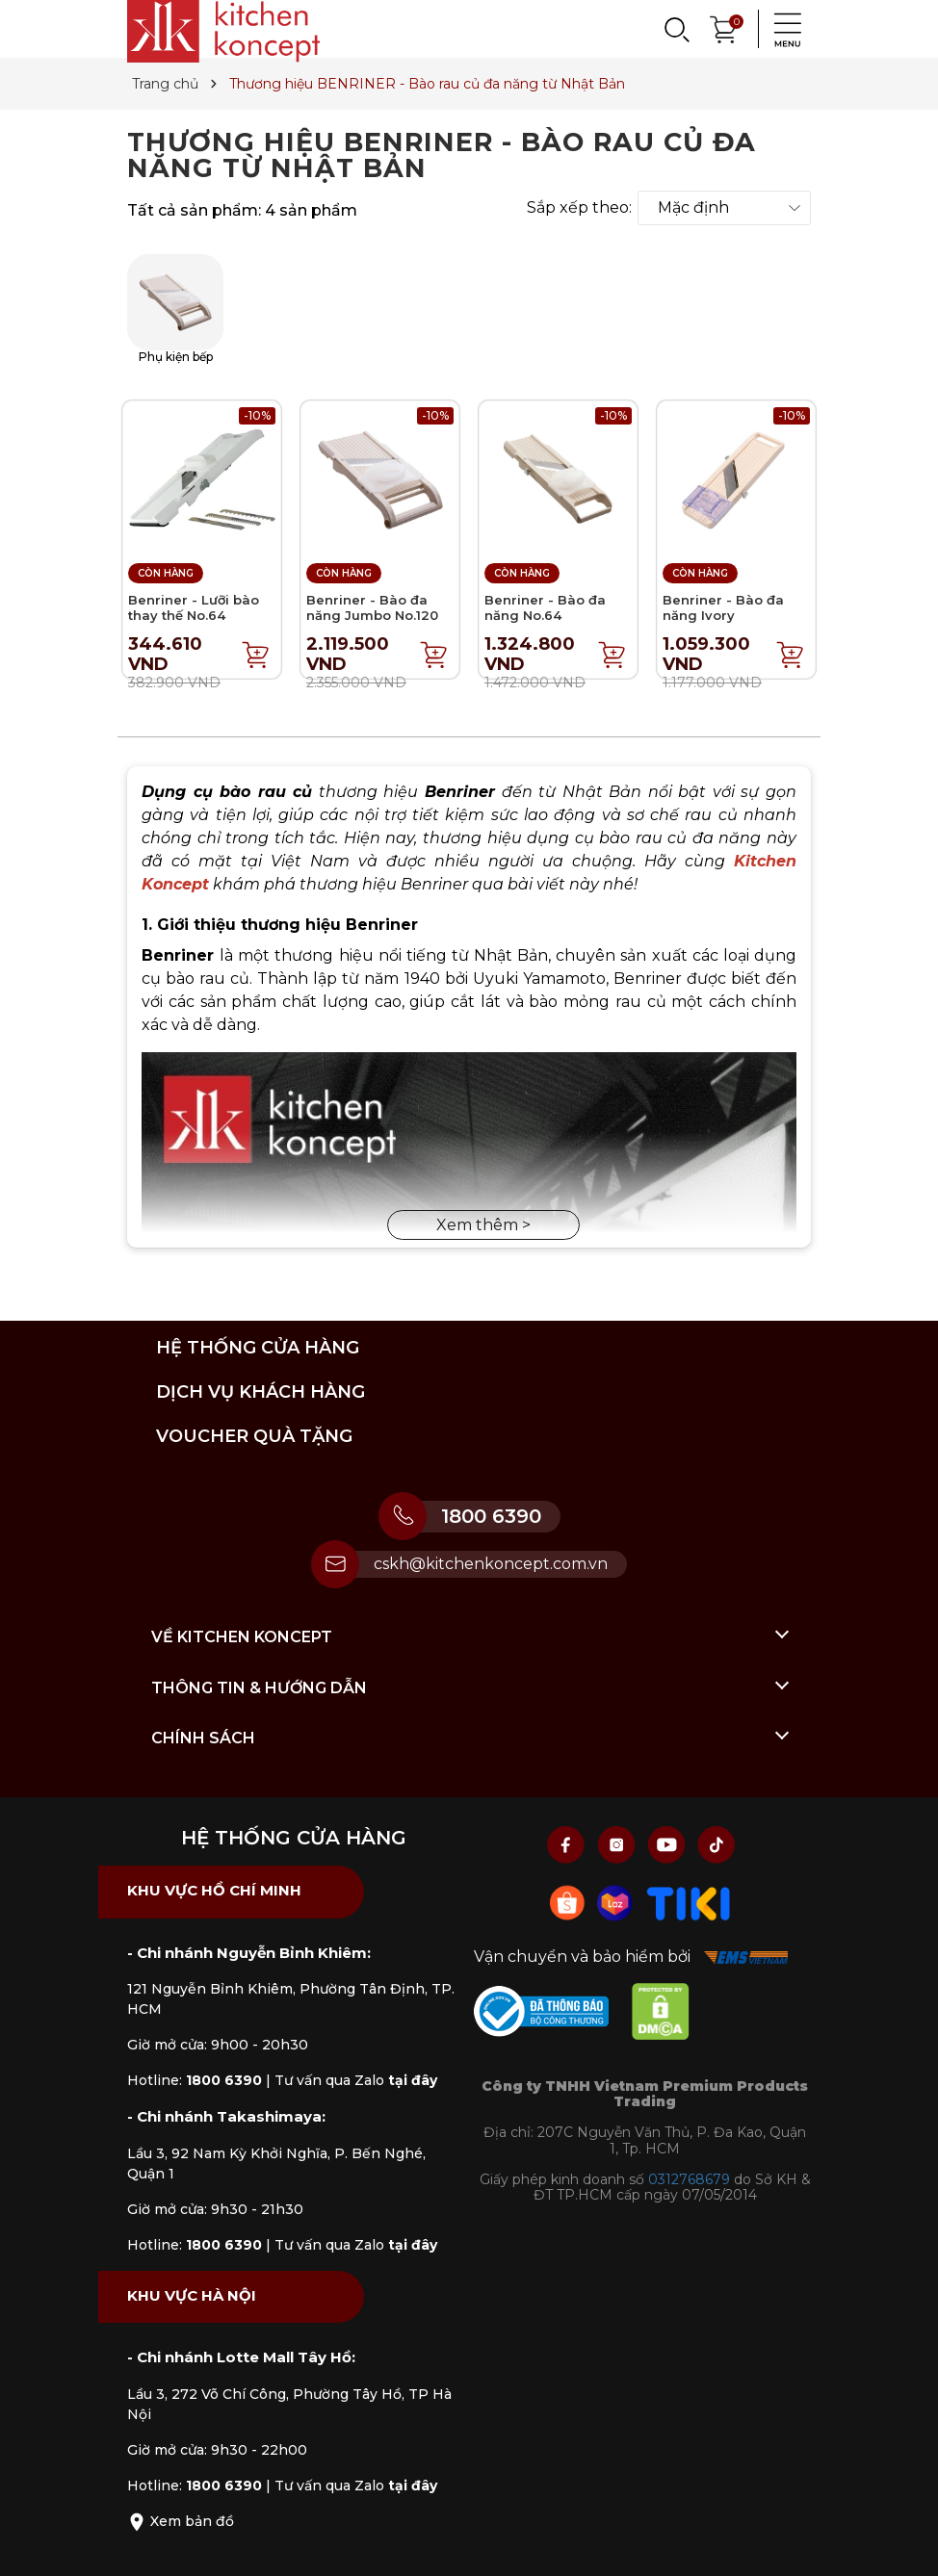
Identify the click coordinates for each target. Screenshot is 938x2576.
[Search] (676, 29)
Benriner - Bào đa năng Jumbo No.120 (372, 607)
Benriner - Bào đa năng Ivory (723, 607)
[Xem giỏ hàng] (724, 27)
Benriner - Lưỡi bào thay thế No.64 (193, 607)
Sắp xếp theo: (579, 208)
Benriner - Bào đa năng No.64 (545, 607)
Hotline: (194, 2080)
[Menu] (782, 29)
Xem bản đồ (180, 2521)
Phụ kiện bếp (175, 309)
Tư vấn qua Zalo (355, 2080)
